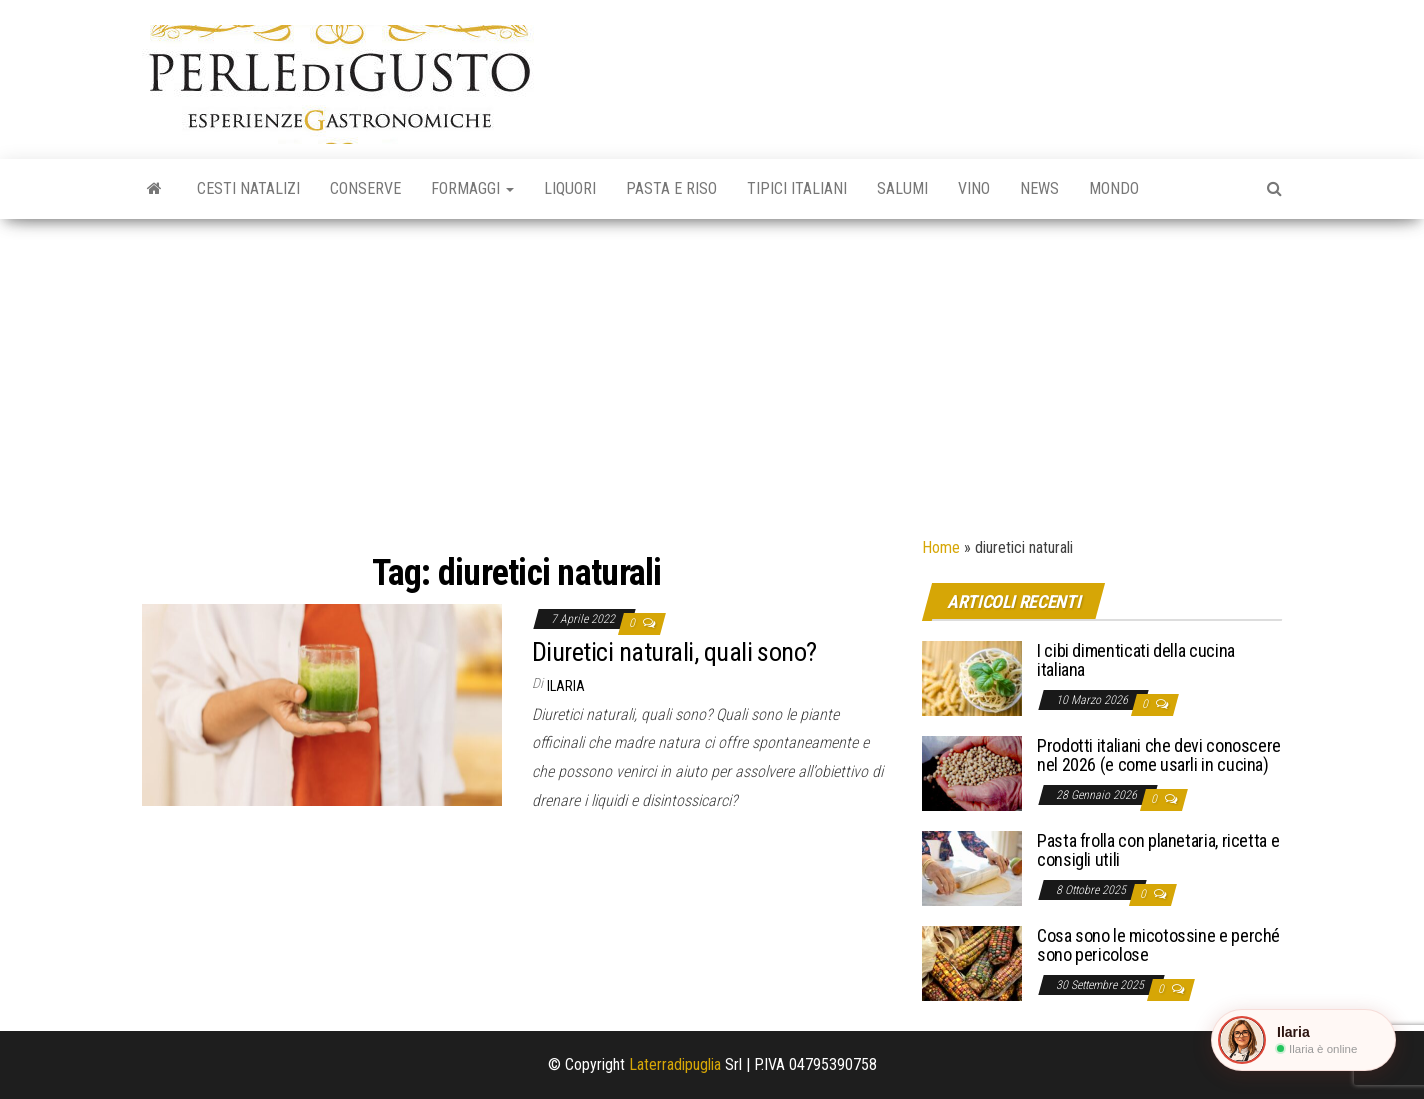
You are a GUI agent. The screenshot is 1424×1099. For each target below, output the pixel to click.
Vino (974, 188)
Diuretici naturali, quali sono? (674, 652)
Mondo (1114, 188)
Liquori (570, 188)
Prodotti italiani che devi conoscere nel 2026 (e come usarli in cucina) (1159, 755)
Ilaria (566, 686)
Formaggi (472, 188)
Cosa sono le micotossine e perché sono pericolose (1158, 945)
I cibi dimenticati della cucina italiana (1136, 660)
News (1039, 188)
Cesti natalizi (248, 188)
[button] (1303, 1040)
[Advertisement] (712, 369)
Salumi (902, 188)
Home (941, 547)
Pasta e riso (671, 188)
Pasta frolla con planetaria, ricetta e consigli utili (1158, 850)
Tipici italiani (797, 188)
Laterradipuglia (675, 1064)
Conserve (365, 188)
